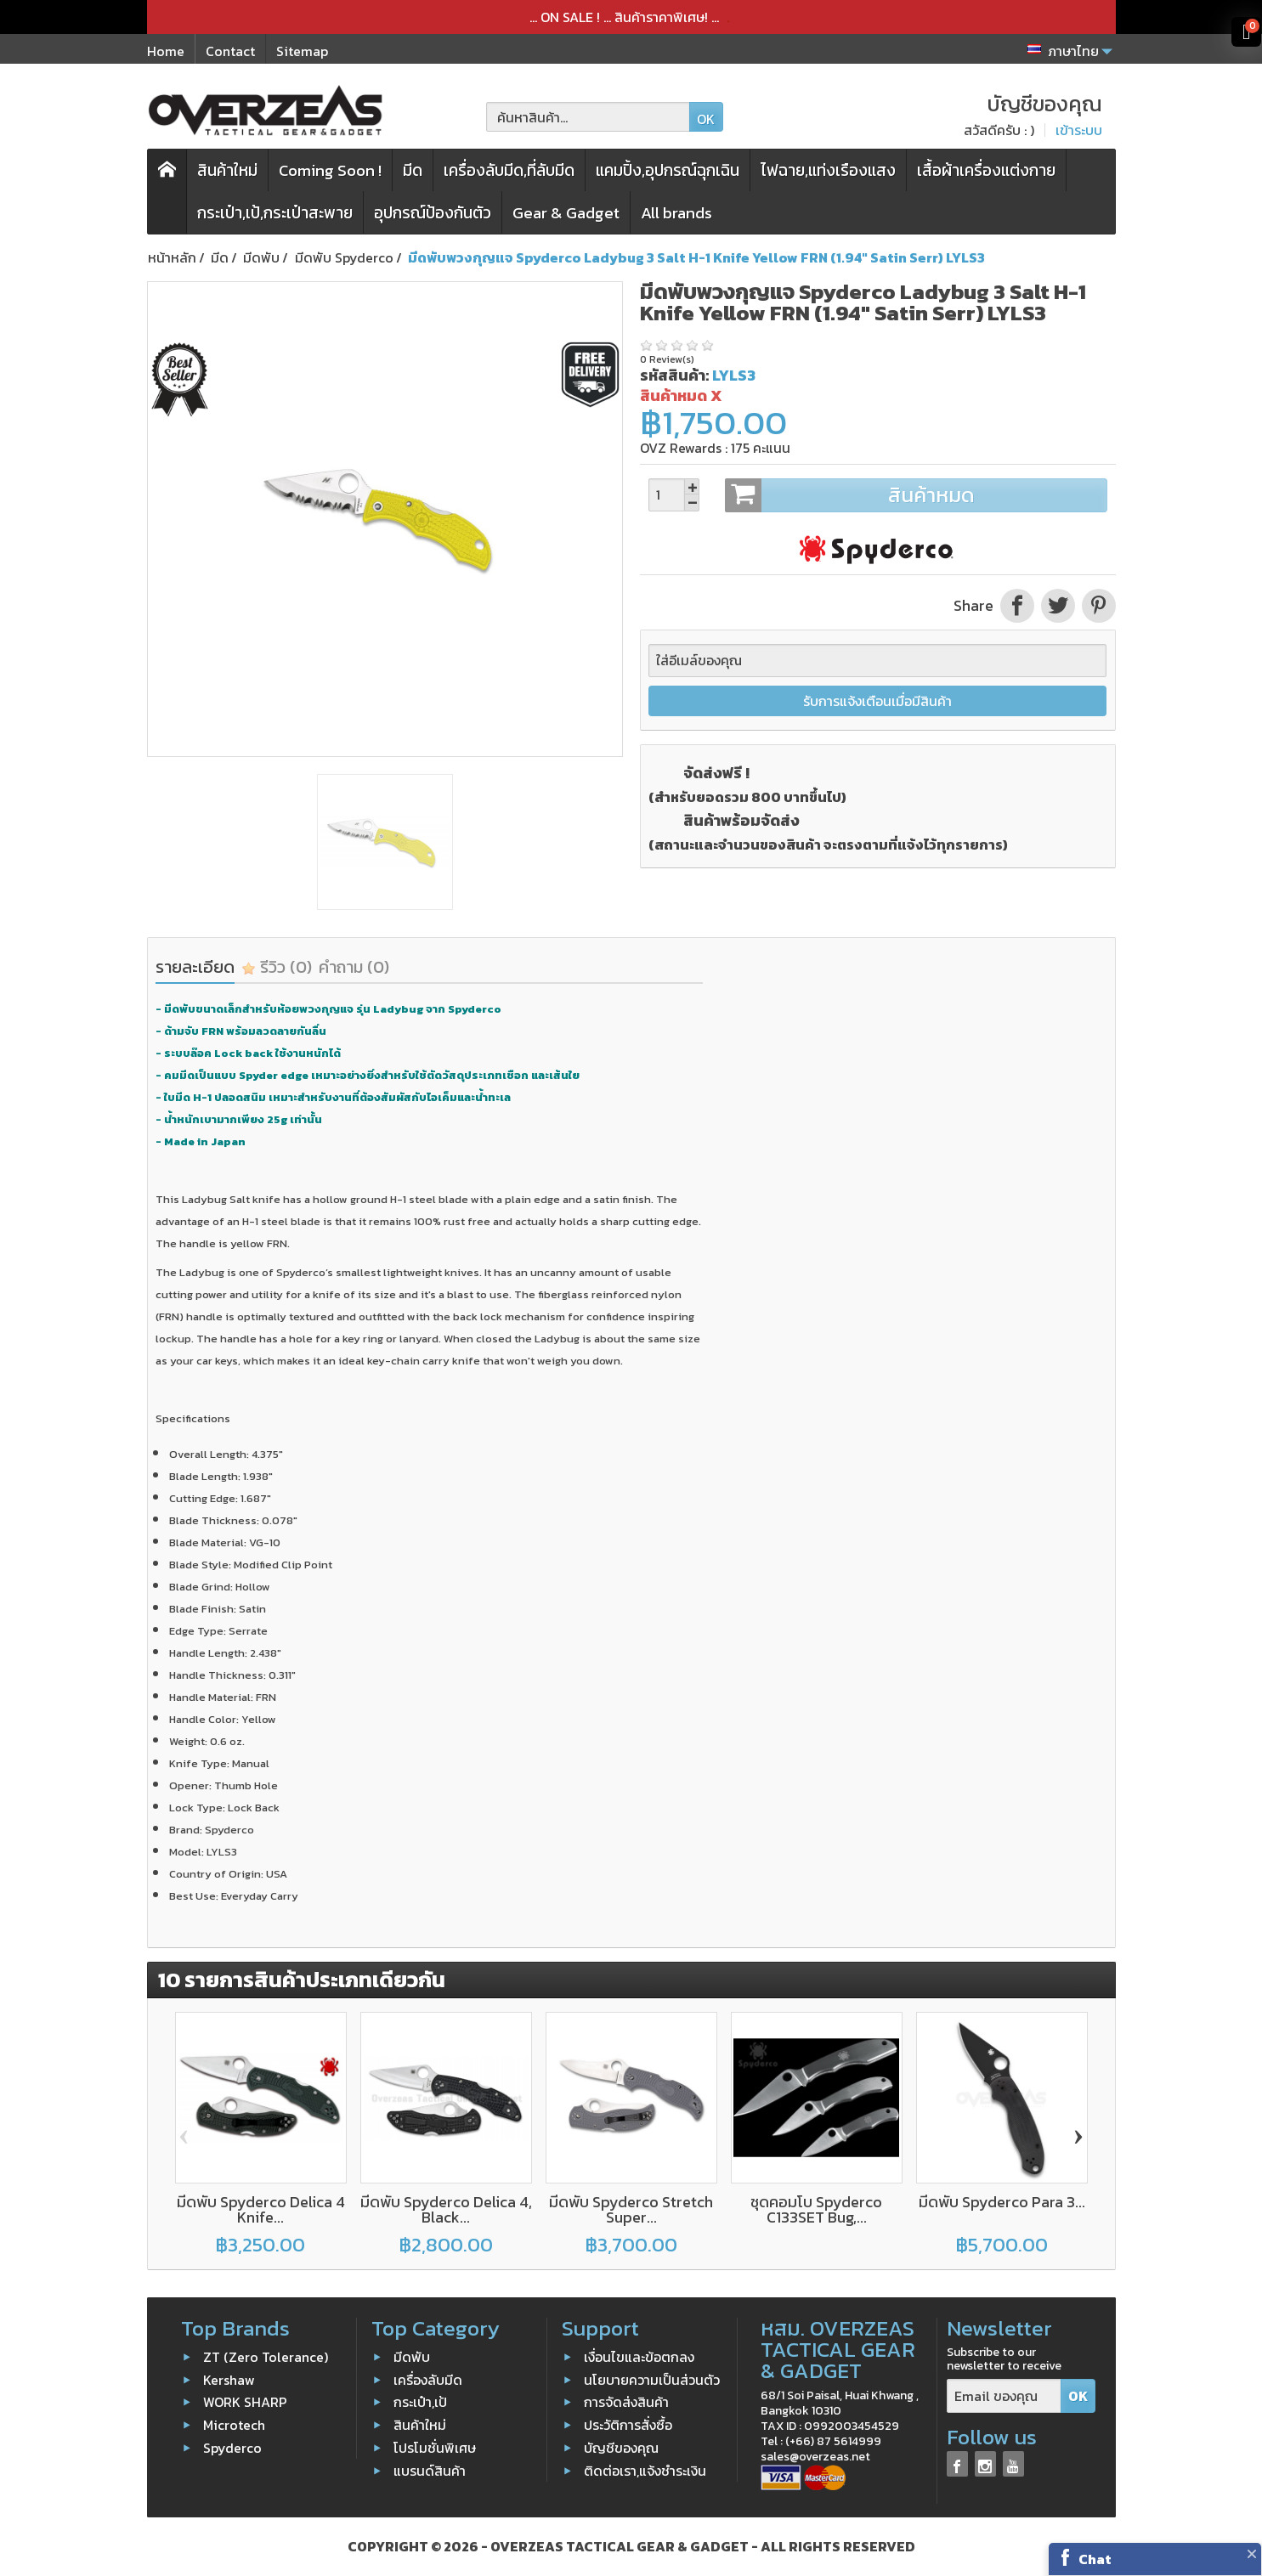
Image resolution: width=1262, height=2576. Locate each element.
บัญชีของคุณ (621, 2448)
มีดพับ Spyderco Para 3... (1002, 2201)
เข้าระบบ (1078, 130)
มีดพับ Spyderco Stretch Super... (631, 2209)
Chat (1095, 2559)
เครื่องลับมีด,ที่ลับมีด (509, 170)
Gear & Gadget (566, 213)
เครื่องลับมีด (427, 2380)
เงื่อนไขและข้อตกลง (639, 2357)
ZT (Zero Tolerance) (265, 2357)
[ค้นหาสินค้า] (588, 117)
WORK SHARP (245, 2402)
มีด (412, 170)
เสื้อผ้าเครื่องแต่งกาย (986, 170)
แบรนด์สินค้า (429, 2470)
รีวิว (276, 967)
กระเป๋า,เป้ (420, 2402)
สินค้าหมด (915, 495)
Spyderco (232, 2448)
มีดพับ (411, 2357)
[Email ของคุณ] (1004, 2396)
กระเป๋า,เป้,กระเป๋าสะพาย (275, 213)
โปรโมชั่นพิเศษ (434, 2448)
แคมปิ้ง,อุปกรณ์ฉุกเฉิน (667, 170)
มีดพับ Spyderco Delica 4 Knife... (261, 2209)
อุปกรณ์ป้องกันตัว (432, 213)
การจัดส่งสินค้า (626, 2402)
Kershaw (229, 2380)
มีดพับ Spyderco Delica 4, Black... (446, 2209)
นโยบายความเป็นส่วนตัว (652, 2380)
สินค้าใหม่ (227, 170)
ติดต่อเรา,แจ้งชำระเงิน (645, 2470)
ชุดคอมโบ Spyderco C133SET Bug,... (816, 2209)
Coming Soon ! (330, 170)
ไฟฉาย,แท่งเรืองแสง (828, 170)
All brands (676, 213)
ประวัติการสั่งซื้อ (628, 2425)
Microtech (234, 2425)
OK (706, 119)
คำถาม (354, 967)
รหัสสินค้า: (674, 375)
